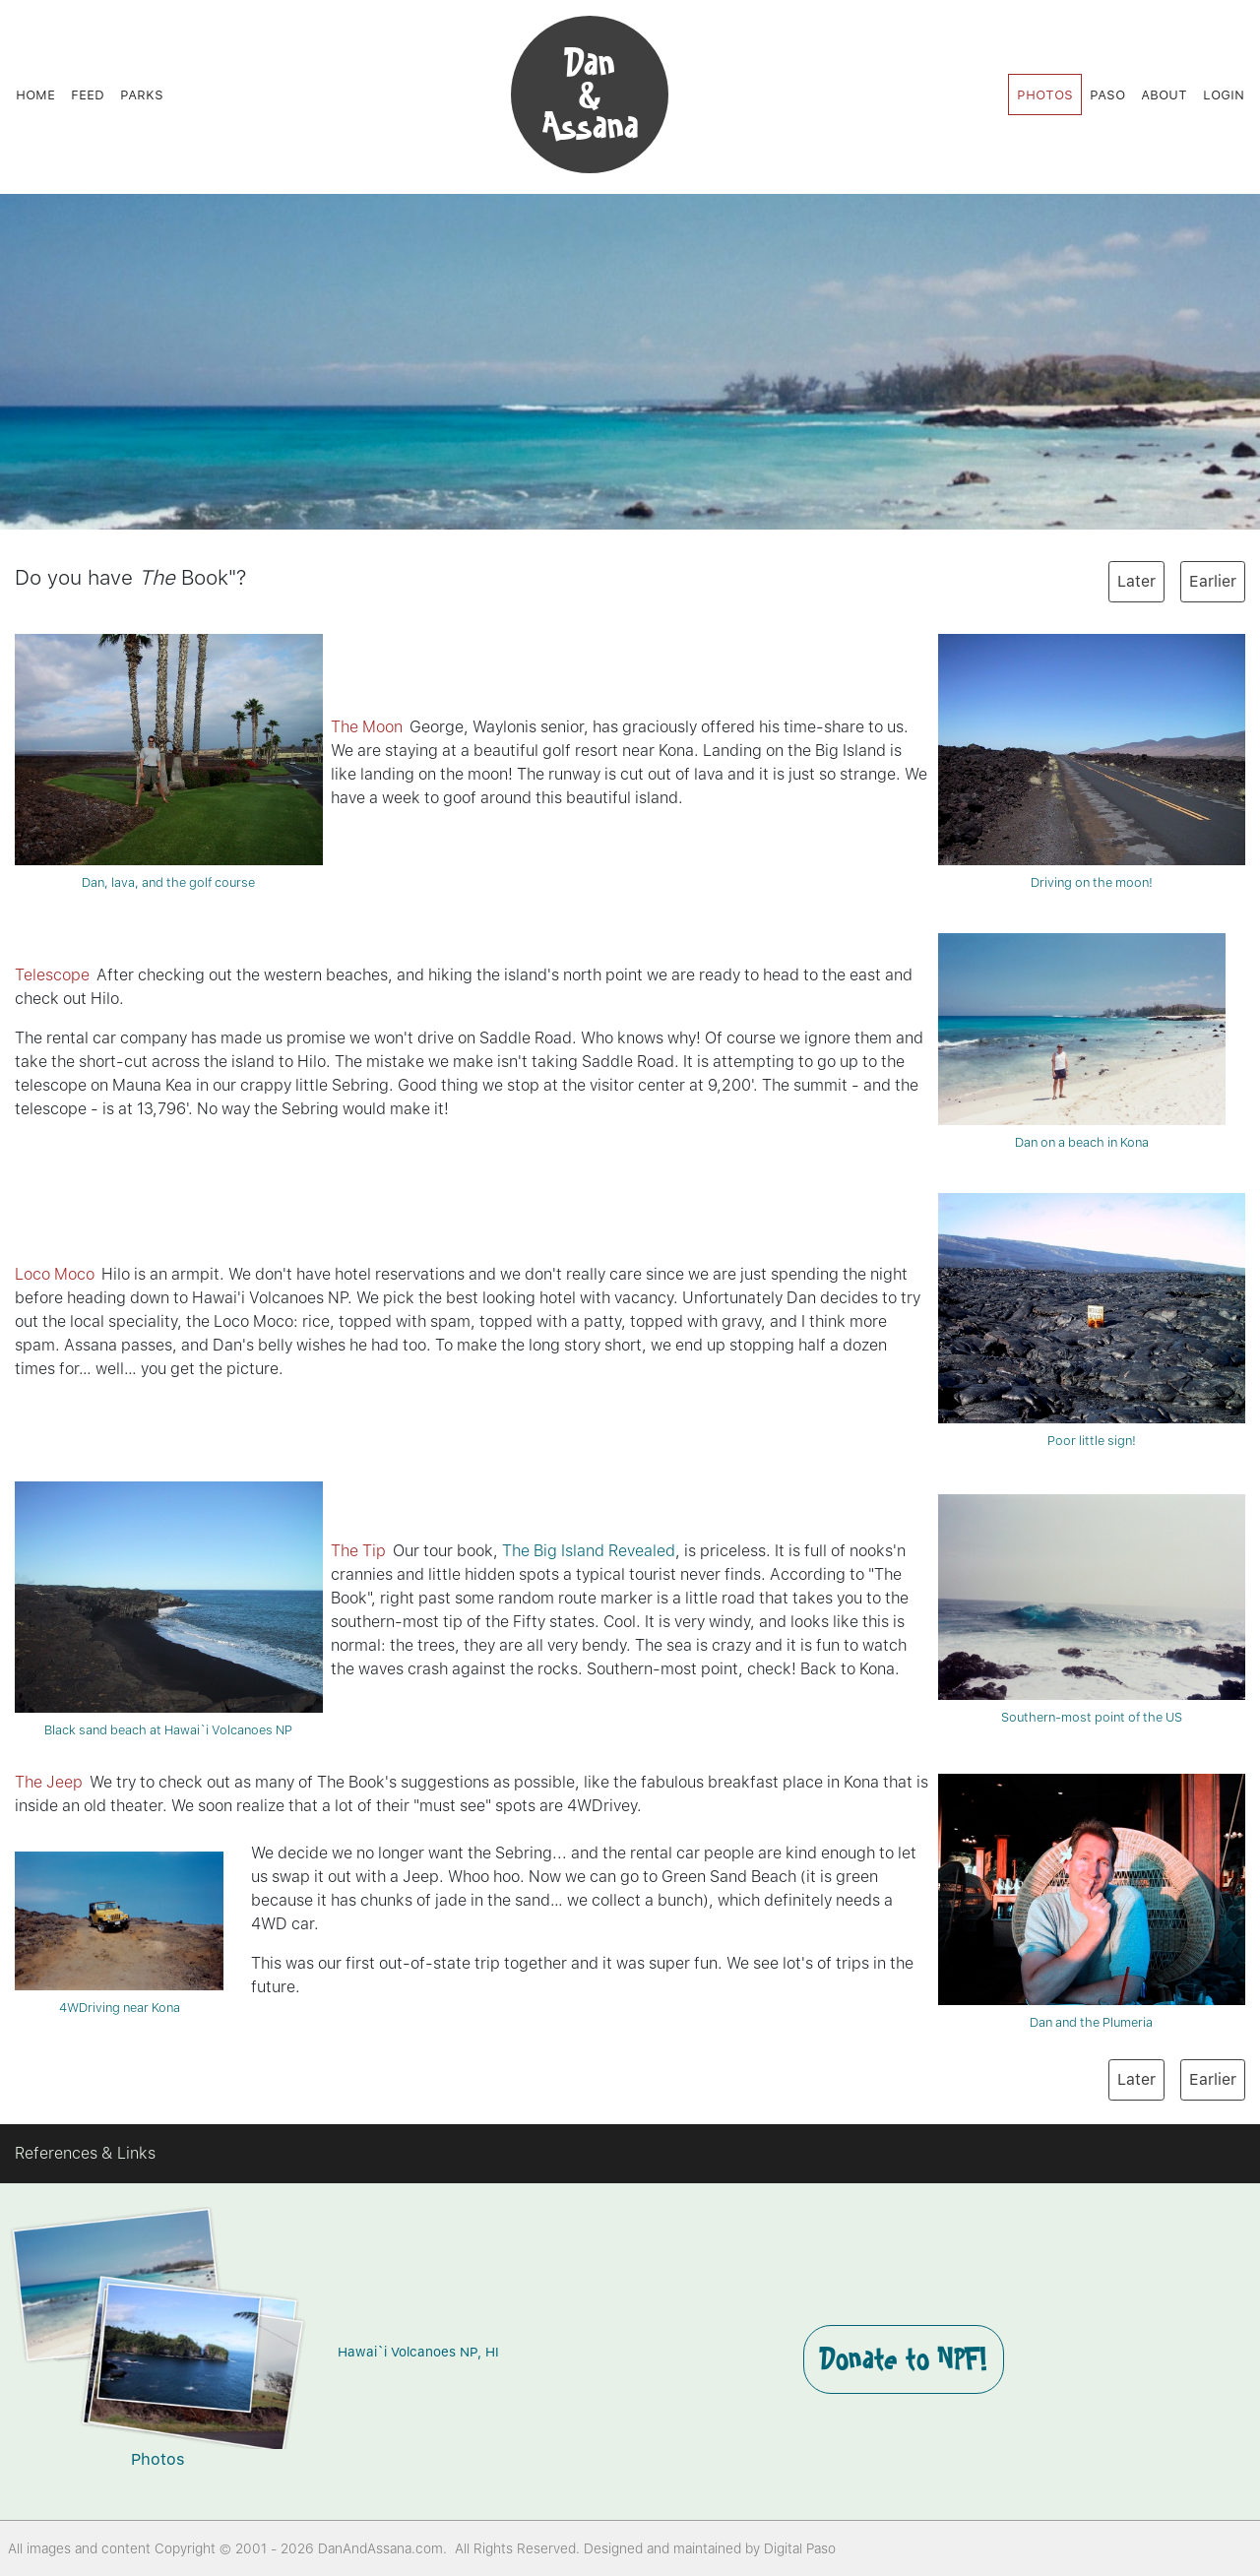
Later (1136, 581)
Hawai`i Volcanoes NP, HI (418, 2351)
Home (35, 94)
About (1164, 94)
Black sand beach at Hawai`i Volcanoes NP (169, 1608)
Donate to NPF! (903, 2358)
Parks (141, 94)
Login (1223, 94)
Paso (1107, 94)
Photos (1045, 94)
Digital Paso (800, 2548)
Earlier (1212, 581)
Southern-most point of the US (1092, 1609)
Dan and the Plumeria (1092, 1901)
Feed (87, 94)
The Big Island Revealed (588, 1550)
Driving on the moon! (1092, 761)
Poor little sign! (1092, 1320)
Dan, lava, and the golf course (169, 761)
